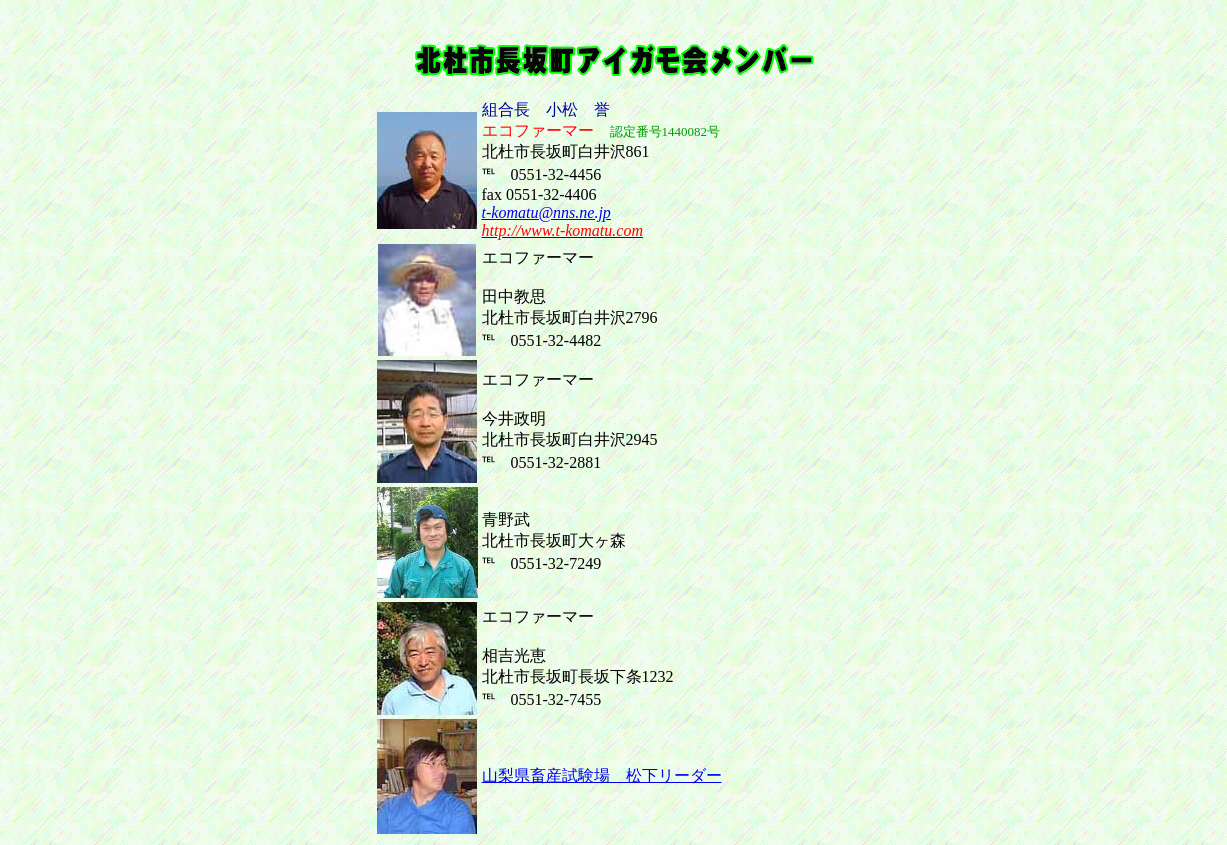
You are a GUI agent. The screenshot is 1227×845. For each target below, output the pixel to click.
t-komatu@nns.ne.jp (546, 212)
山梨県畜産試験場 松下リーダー (602, 775)
